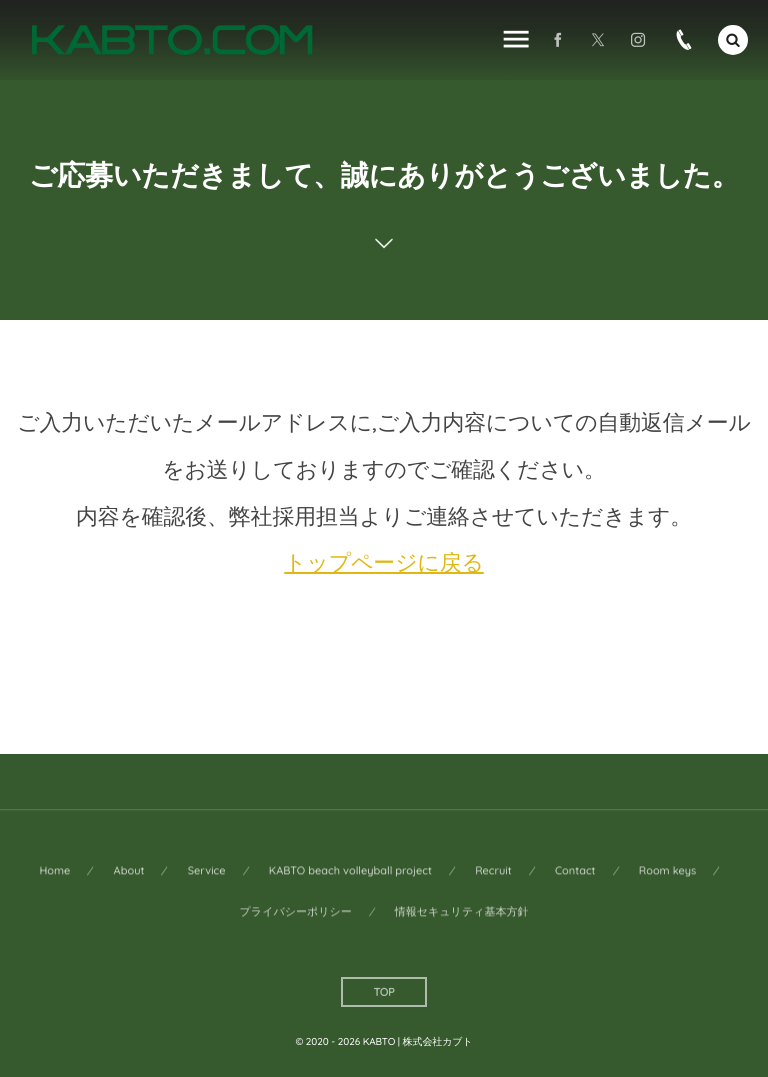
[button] (733, 40)
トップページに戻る (383, 562)
